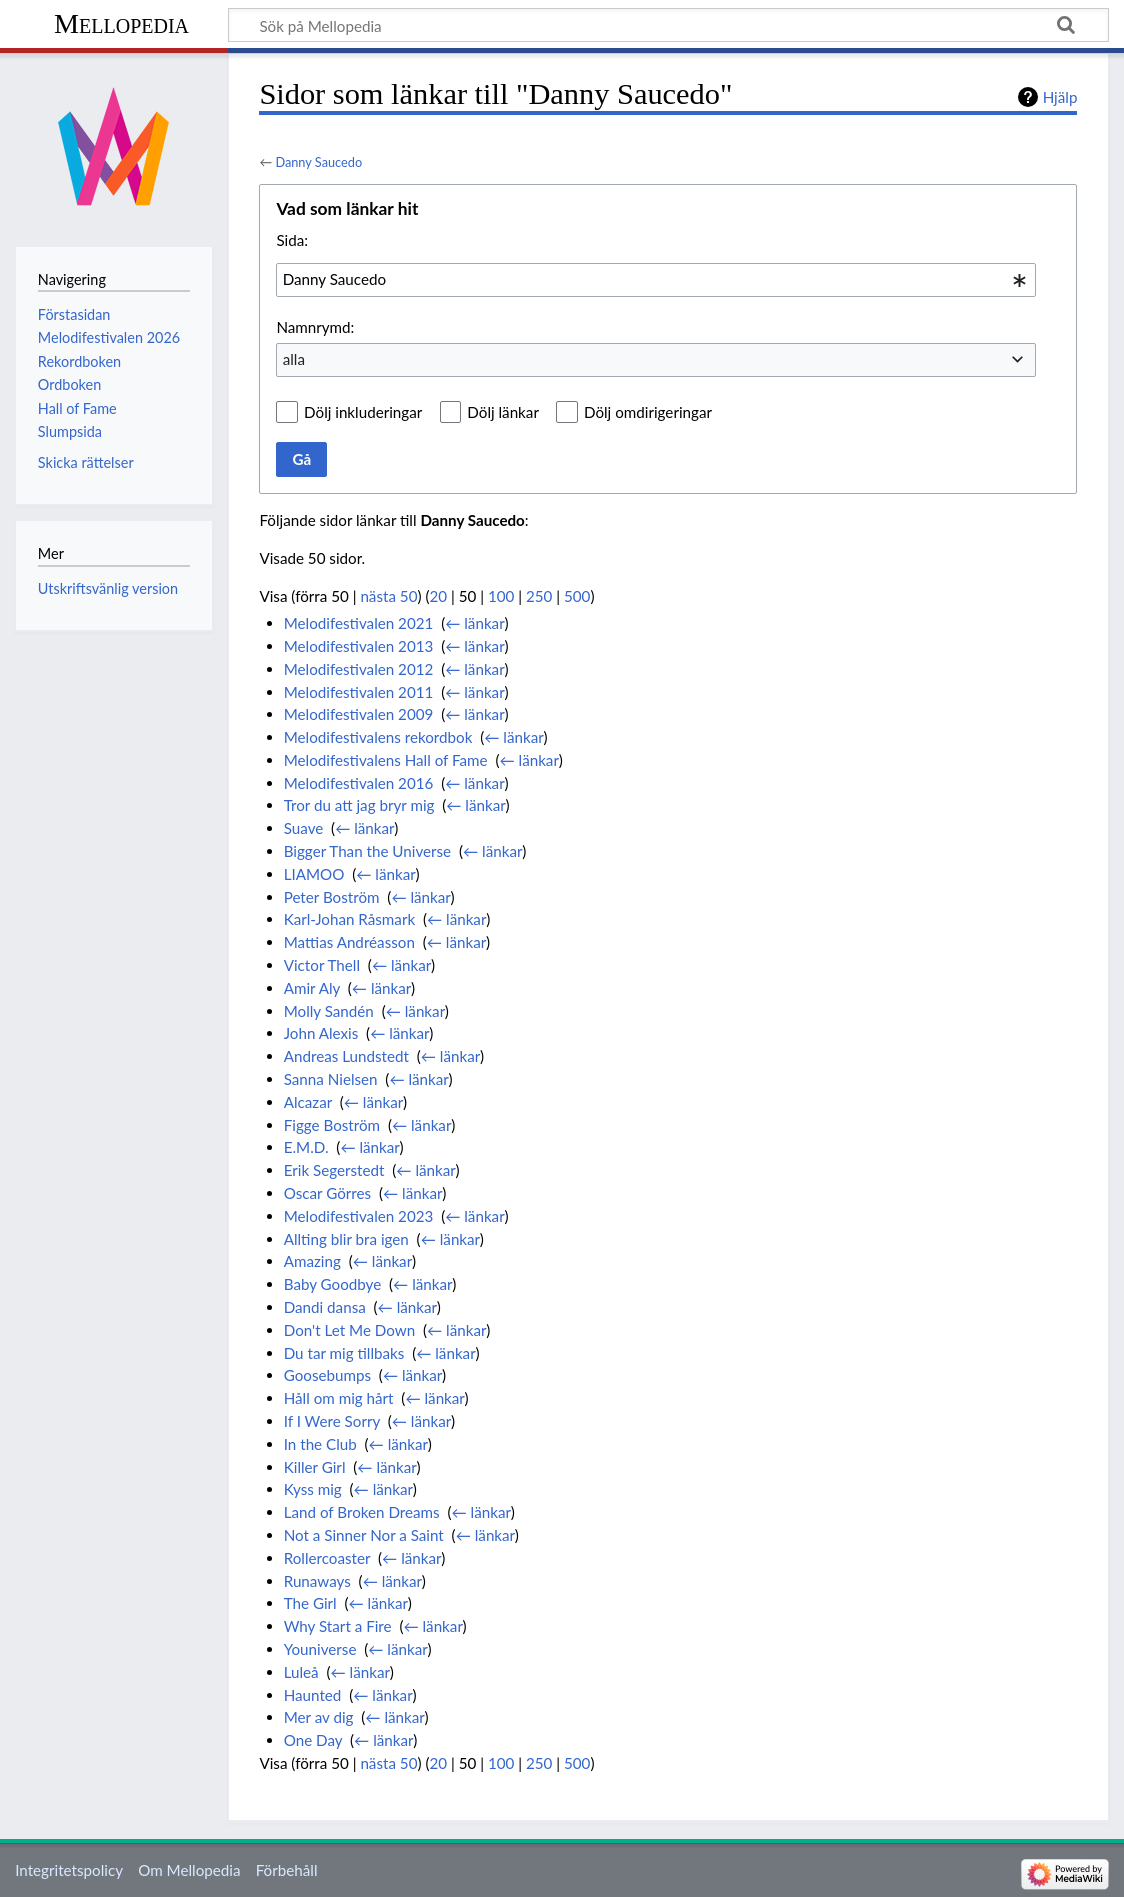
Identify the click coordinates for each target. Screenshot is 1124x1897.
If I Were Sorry (332, 1421)
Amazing (312, 1261)
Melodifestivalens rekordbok (378, 737)
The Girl (310, 1603)
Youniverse (320, 1649)
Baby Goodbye (333, 1284)
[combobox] (656, 280)
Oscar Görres (327, 1193)
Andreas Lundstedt (346, 1056)
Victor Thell (322, 965)
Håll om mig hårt (339, 1398)
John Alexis (321, 1033)
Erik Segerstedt (334, 1170)
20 (439, 596)
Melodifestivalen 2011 (359, 692)
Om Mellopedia (189, 1870)
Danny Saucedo (318, 162)
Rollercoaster (327, 1558)
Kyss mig (313, 1489)
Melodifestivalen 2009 (359, 714)
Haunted (313, 1695)
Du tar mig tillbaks (344, 1353)
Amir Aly (312, 988)
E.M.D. (306, 1147)
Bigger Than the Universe (367, 851)
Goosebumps (327, 1375)
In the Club (320, 1444)
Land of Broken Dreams (362, 1512)
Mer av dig (319, 1717)
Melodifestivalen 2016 (359, 783)
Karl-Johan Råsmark (349, 919)
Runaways (317, 1581)
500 (577, 596)
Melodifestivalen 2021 (359, 623)
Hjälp (1060, 97)
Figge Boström (332, 1125)
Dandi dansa (325, 1307)
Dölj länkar (503, 412)
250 (539, 596)
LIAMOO (314, 874)
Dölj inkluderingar (363, 412)
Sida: (292, 240)
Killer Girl (315, 1467)
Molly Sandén (329, 1011)
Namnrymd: (315, 327)
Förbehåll (287, 1870)
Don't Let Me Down (349, 1330)
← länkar (474, 623)
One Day (313, 1740)
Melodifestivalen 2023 (359, 1216)
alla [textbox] (294, 359)
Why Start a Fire (338, 1626)
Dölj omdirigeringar (648, 412)
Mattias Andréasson (349, 942)
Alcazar (308, 1102)
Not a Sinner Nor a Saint (364, 1535)
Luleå (301, 1672)
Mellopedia (121, 23)
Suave (304, 828)
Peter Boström (332, 897)
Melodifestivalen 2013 (359, 646)
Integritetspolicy (69, 1870)
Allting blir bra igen (346, 1239)
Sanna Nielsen (331, 1079)
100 (501, 596)
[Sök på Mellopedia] (668, 25)
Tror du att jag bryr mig (359, 805)
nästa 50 (388, 596)
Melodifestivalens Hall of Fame (386, 760)
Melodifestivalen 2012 (359, 669)
